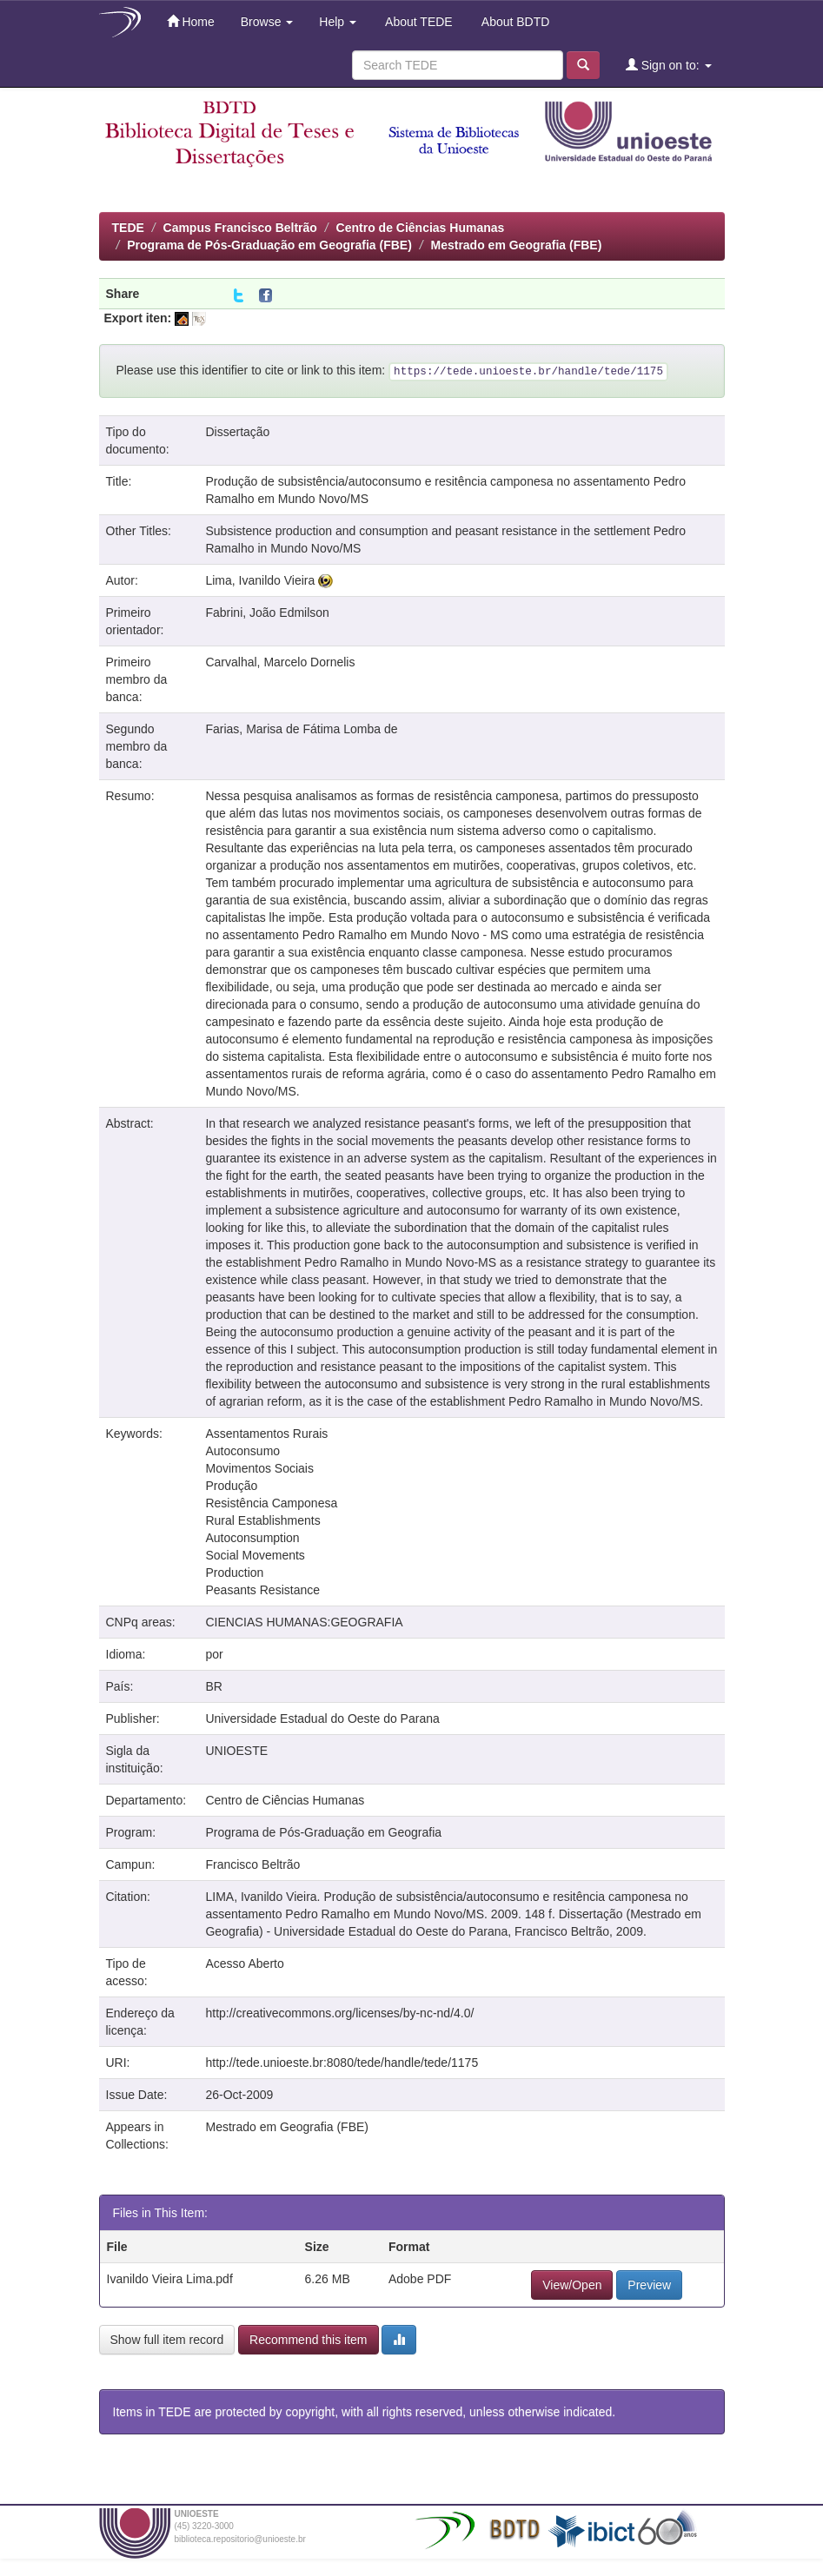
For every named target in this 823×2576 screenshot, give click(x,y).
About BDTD (514, 22)
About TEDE (417, 22)
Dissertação (237, 432)
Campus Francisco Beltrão (240, 228)
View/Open (571, 2285)
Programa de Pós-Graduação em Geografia (323, 1832)
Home (191, 21)
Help (337, 22)
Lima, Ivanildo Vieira (260, 580)
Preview (649, 2285)
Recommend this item (308, 2340)
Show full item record (167, 2340)
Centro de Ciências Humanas (420, 228)
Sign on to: (669, 64)
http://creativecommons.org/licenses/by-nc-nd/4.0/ (339, 2013)
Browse (267, 22)
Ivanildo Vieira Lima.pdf (170, 2279)
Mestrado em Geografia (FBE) (515, 245)
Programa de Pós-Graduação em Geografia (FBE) (269, 245)
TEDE (128, 228)
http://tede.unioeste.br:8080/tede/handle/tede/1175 (341, 2062)
